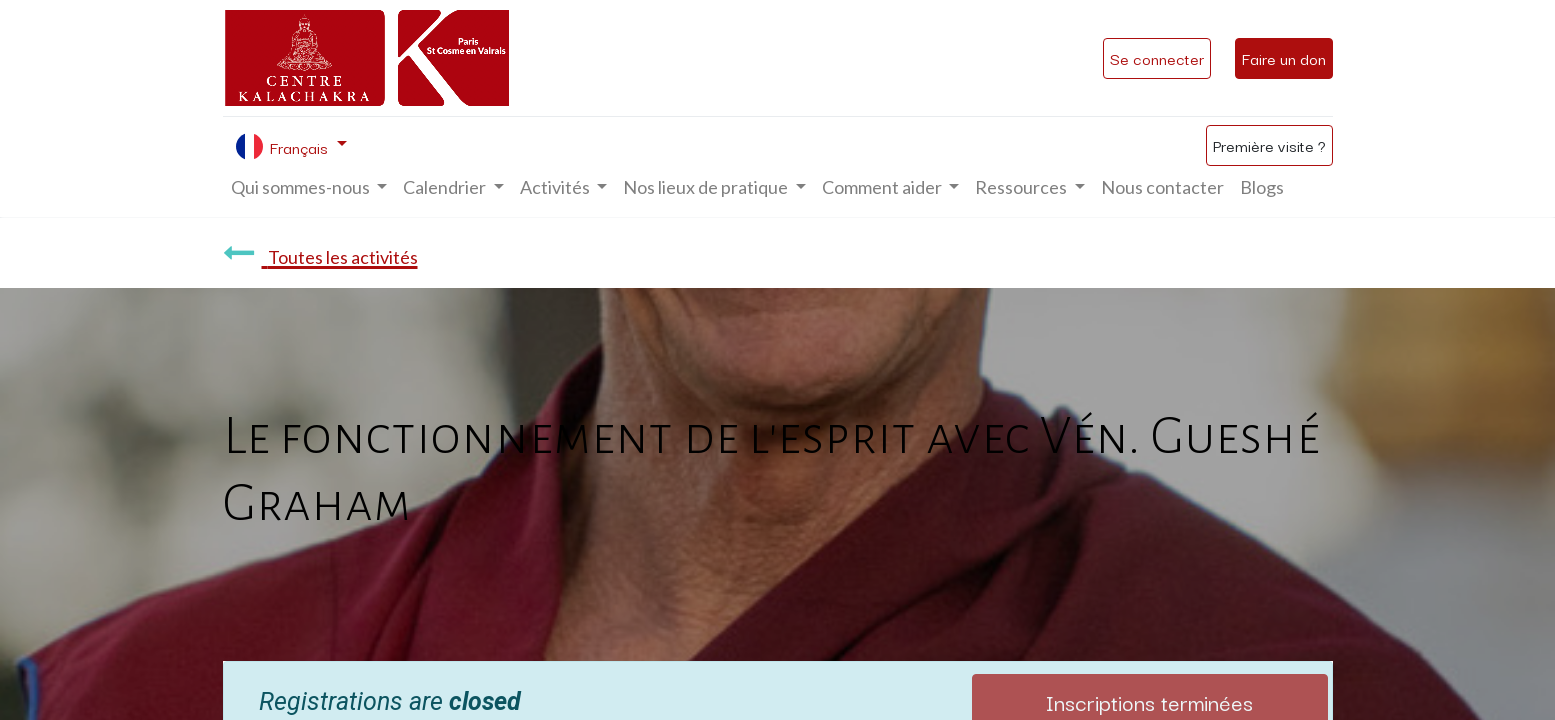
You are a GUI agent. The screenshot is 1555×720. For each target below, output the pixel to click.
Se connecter (1157, 58)
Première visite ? (1269, 145)
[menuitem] (1162, 187)
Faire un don (1284, 58)
